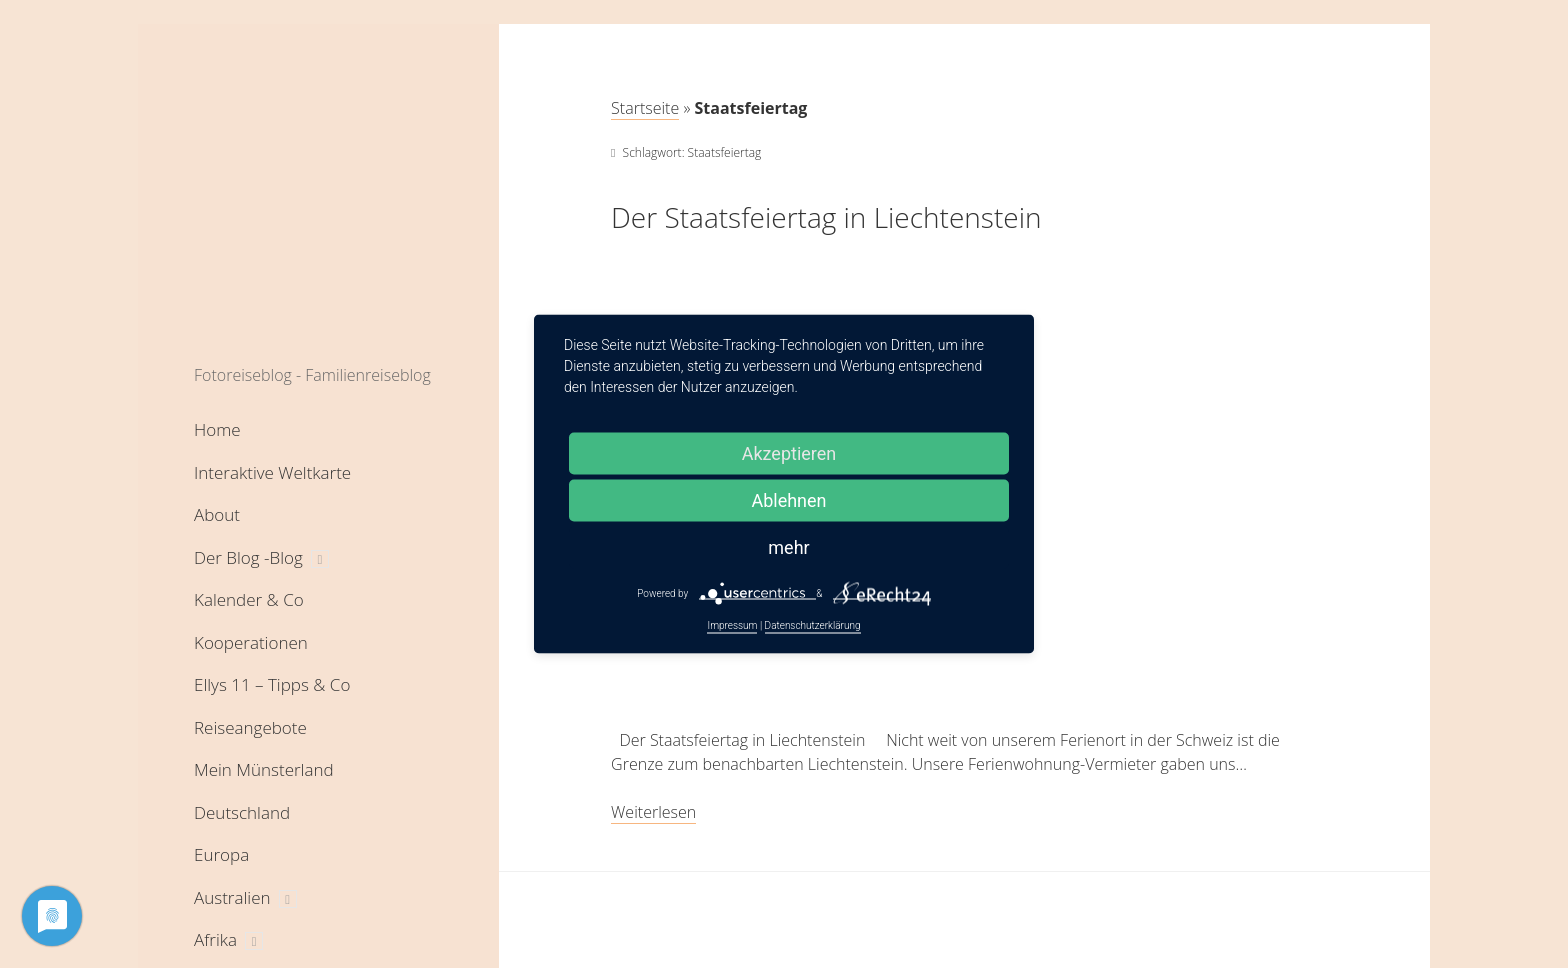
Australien (232, 897)
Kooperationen (251, 642)
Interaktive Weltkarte (272, 472)
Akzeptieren (789, 453)
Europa (221, 854)
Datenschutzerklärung (813, 625)
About (217, 514)
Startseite (645, 108)
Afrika (215, 939)
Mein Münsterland (264, 769)
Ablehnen (788, 500)
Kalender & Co (249, 599)
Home (217, 429)
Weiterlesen (653, 812)
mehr (788, 547)
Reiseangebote (250, 727)
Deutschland (242, 812)
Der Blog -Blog (248, 557)
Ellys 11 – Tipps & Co (272, 684)
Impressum (732, 625)
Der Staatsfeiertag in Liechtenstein (826, 217)
